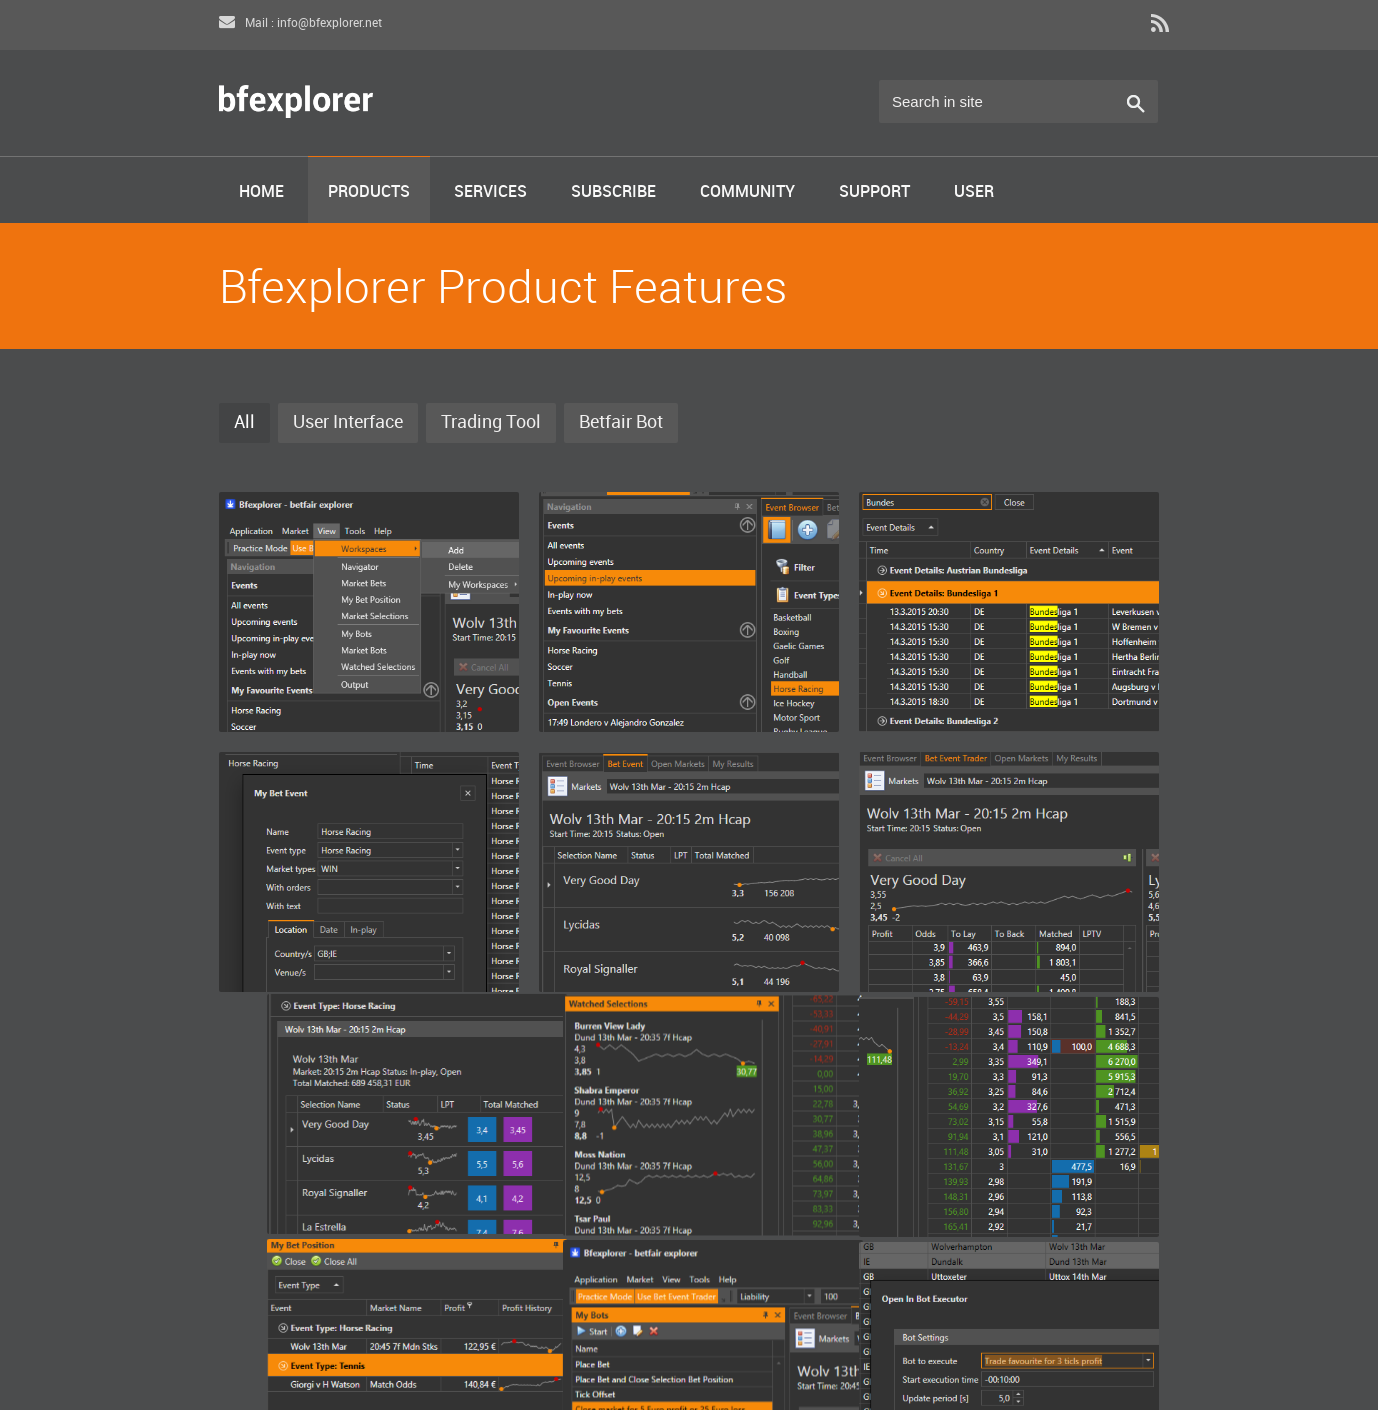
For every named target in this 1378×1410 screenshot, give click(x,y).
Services (490, 192)
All (244, 422)
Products (369, 192)
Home (261, 192)
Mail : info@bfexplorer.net (300, 23)
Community (747, 192)
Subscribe (613, 192)
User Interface (348, 422)
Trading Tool (491, 422)
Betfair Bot (621, 422)
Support (874, 192)
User (974, 192)
